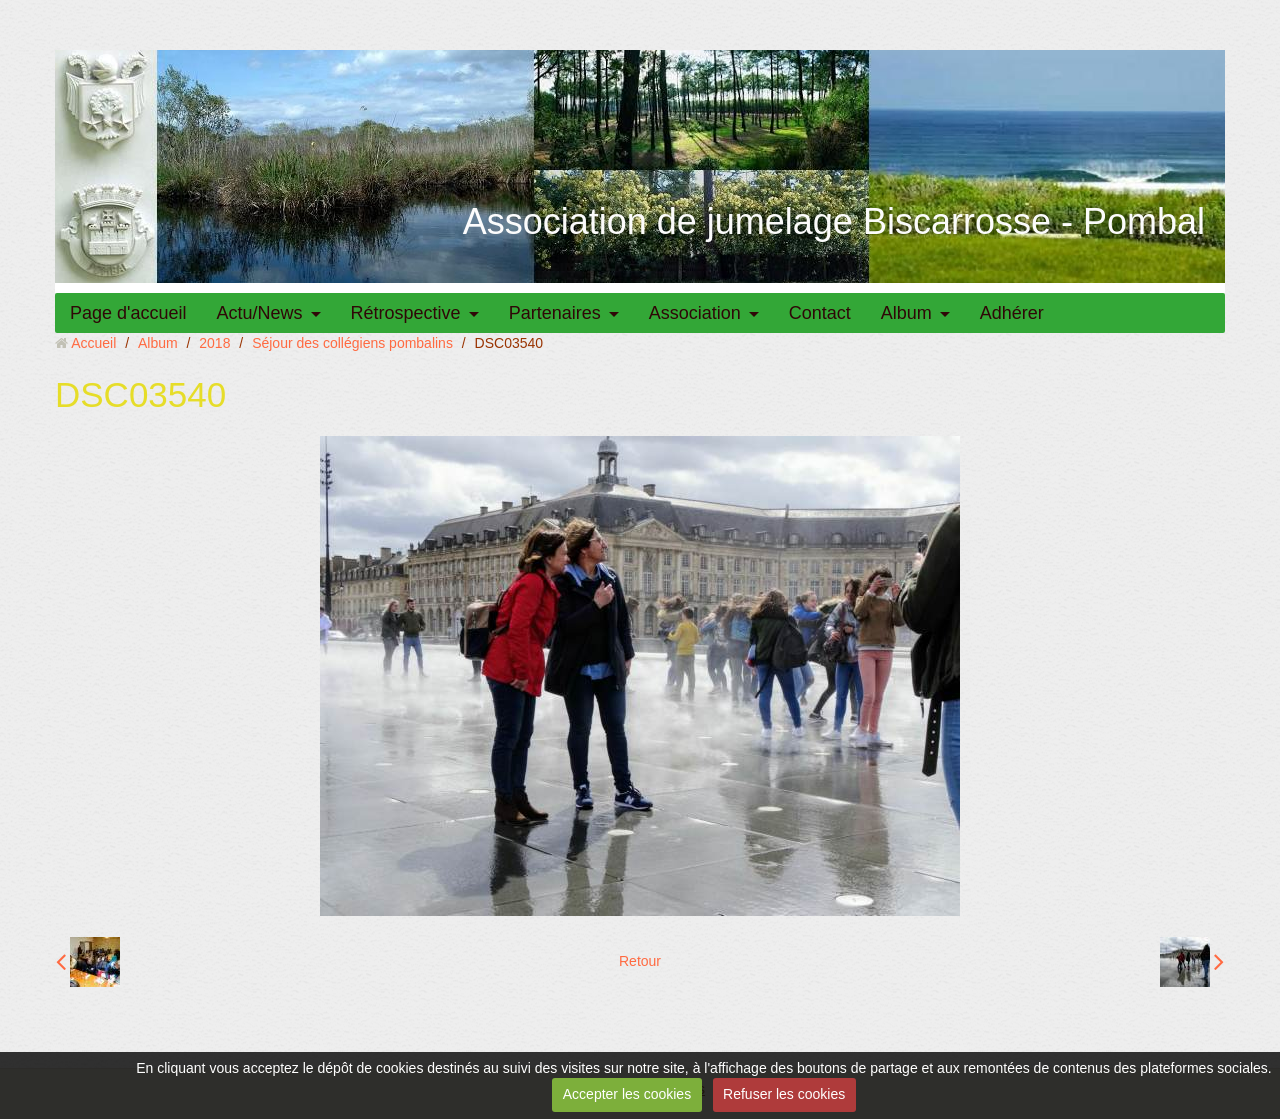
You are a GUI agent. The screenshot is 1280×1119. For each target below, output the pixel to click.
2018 (214, 343)
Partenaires (555, 313)
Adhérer (1012, 313)
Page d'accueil (128, 313)
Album (906, 313)
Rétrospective (406, 313)
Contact (820, 313)
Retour (640, 961)
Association (695, 313)
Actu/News (260, 313)
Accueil (93, 343)
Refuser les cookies (784, 1094)
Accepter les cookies (627, 1094)
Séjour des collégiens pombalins (352, 343)
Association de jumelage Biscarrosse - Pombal (834, 221)
